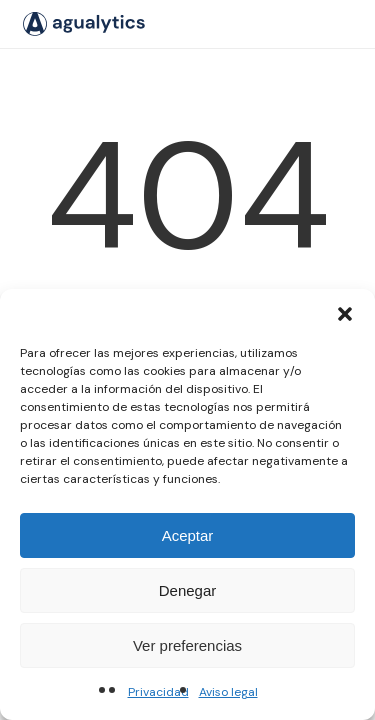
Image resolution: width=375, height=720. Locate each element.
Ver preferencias (187, 645)
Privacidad (158, 692)
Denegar (188, 590)
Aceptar (188, 535)
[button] (345, 314)
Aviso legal (228, 692)
